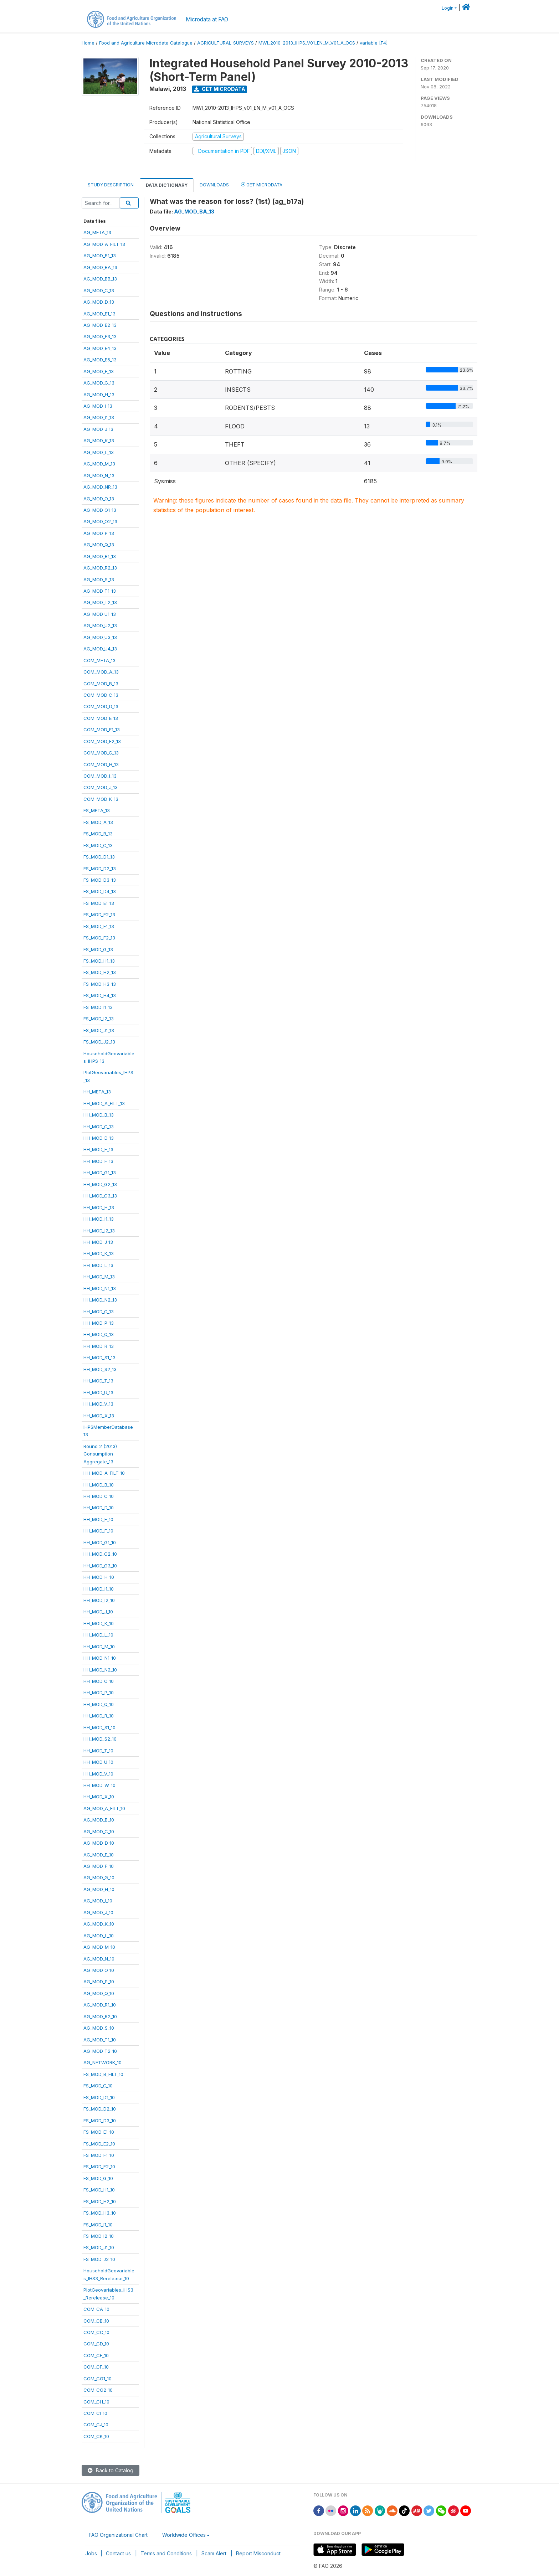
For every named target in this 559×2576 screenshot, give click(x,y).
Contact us (118, 2553)
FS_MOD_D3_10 (99, 2120)
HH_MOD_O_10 (98, 1681)
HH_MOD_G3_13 (100, 1196)
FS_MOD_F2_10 (99, 2166)
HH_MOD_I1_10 (98, 1589)
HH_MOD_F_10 (98, 1531)
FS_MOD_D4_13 (99, 891)
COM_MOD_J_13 (100, 787)
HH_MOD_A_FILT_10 (104, 1473)
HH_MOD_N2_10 (100, 1670)
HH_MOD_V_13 (98, 1404)
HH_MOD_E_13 (98, 1149)
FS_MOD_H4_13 (99, 995)
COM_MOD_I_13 (100, 776)
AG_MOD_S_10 (98, 2028)
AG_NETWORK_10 (102, 2062)
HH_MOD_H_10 (98, 1577)
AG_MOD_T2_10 (100, 2051)
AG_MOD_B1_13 (99, 255)
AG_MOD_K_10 (98, 1924)
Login (447, 8)
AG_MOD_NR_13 (100, 487)
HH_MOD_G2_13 (100, 1184)
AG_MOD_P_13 (98, 533)
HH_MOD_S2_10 (100, 1739)
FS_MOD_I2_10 (98, 2236)
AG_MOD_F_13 (98, 371)
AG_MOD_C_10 (98, 1831)
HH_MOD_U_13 (98, 1392)
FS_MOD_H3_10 (99, 2213)
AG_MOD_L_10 (98, 1935)
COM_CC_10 (96, 2332)
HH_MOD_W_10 (99, 1785)
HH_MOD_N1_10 (99, 1658)
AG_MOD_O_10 (98, 1970)
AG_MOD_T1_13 (99, 591)
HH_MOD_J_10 (98, 1611)
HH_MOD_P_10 (98, 1692)
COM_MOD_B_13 (100, 683)
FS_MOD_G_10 (98, 2178)
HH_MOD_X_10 (98, 1796)
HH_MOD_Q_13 (98, 1334)
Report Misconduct (258, 2553)
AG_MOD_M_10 (99, 1947)
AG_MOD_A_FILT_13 (104, 244)
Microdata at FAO (207, 19)
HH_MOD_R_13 (98, 1346)
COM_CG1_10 (97, 2378)
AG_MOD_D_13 (98, 302)
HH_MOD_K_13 (98, 1253)
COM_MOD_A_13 (101, 672)
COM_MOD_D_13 (100, 706)
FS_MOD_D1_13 (99, 857)
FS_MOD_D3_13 (99, 880)
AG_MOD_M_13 (99, 464)
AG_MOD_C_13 (98, 290)
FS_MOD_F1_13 (98, 926)
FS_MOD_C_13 (98, 845)
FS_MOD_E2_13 (99, 914)
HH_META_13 (97, 1091)
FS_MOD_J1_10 (98, 2247)
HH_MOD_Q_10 (98, 1704)
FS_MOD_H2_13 (99, 972)
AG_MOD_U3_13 (100, 637)
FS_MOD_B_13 (98, 833)
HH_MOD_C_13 (98, 1126)
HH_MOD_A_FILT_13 (104, 1103)
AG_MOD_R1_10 (99, 2005)
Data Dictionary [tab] (167, 185)
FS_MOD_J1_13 (98, 1030)
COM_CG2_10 (98, 2390)
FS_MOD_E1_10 (98, 2132)
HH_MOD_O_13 (98, 1311)
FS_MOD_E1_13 (98, 903)
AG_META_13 (97, 232)
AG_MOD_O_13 (98, 498)
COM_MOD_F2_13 (102, 741)
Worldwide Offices (184, 2535)
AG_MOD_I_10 (97, 1900)
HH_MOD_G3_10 (100, 1565)
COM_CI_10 (95, 2413)
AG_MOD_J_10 (98, 1912)
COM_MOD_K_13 (100, 799)
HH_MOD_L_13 (98, 1265)
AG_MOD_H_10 (98, 1889)
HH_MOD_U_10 (98, 1762)
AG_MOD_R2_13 (100, 568)
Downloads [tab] (214, 184)
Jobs (91, 2553)
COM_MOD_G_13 (101, 753)
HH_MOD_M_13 (99, 1276)
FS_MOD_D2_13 (99, 868)
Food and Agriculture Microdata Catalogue (146, 43)
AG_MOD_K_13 (98, 440)
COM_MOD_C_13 (100, 695)
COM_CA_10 (96, 2309)
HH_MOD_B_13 (98, 1115)
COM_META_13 (99, 660)
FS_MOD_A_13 (98, 822)
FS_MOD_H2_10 (99, 2201)
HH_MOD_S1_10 (99, 1727)
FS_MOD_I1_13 (98, 1007)
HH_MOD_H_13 (98, 1207)
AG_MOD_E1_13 (99, 313)
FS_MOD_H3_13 (99, 984)
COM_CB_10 (96, 2321)
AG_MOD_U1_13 (99, 614)
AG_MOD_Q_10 (98, 1993)
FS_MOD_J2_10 (99, 2259)
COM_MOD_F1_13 (101, 729)
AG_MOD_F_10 (98, 1866)
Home (88, 43)
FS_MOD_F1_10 (98, 2155)
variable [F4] (374, 43)
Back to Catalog (110, 2470)
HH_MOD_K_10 (98, 1623)
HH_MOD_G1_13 (99, 1172)
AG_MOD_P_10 (98, 1981)
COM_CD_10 (96, 2343)
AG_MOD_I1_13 (98, 417)
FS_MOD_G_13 (98, 949)
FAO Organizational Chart (118, 2535)
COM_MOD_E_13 (100, 718)
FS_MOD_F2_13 (99, 938)
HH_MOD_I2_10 (99, 1600)
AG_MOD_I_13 (97, 406)
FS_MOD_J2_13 (99, 1042)
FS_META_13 (96, 810)
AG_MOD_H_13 (98, 394)
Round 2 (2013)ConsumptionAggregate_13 (100, 1453)
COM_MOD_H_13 (101, 764)
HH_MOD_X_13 (98, 1415)
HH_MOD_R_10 (98, 1716)
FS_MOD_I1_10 (98, 2224)
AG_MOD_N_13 (98, 475)
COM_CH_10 (96, 2402)
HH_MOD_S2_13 (100, 1369)
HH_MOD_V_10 (98, 1774)
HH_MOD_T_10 (98, 1750)
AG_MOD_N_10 (98, 1959)
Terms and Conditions (166, 2553)
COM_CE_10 (96, 2355)
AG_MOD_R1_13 (99, 556)
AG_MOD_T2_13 (100, 602)
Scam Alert (213, 2553)
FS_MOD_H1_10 (99, 2190)
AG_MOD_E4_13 (100, 348)
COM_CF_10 (96, 2367)
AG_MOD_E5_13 (100, 359)
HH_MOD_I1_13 (98, 1219)
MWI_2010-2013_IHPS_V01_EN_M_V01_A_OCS (306, 43)
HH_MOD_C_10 (98, 1496)
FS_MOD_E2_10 (99, 2144)
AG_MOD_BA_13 (100, 267)
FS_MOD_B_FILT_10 (103, 2074)
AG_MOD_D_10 (98, 1843)
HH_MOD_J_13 (98, 1242)
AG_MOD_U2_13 (100, 625)
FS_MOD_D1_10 (99, 2097)
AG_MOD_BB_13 (100, 279)
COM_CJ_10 (95, 2424)
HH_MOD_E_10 (98, 1519)
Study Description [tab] (111, 184)
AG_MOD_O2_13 (100, 521)
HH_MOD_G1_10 (99, 1542)
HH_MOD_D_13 (98, 1138)
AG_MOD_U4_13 (100, 648)
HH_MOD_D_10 (98, 1507)
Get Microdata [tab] (261, 184)
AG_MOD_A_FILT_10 (104, 1808)
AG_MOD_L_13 (98, 452)
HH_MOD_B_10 (98, 1485)
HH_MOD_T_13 (98, 1381)
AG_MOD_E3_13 (100, 336)
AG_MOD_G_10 (98, 1877)
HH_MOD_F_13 (98, 1161)
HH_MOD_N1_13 (99, 1288)
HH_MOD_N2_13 (100, 1300)
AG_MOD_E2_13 (100, 325)
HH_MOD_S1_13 (99, 1357)
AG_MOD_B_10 (98, 1820)
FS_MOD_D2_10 (99, 2109)
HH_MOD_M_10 (99, 1646)
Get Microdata (219, 89)
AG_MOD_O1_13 (99, 510)
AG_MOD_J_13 (98, 429)
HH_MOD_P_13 (98, 1323)
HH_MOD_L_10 (98, 1635)
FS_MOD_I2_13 (98, 1018)
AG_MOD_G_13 (98, 383)
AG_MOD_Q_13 (98, 544)
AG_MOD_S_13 (98, 579)
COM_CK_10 (96, 2436)
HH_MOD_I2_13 (99, 1230)
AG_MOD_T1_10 (99, 2039)
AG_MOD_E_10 (98, 1855)
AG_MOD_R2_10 (100, 2016)
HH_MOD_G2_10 (100, 1554)
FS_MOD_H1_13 (99, 961)
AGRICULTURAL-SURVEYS (225, 43)
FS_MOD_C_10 (98, 2085)
